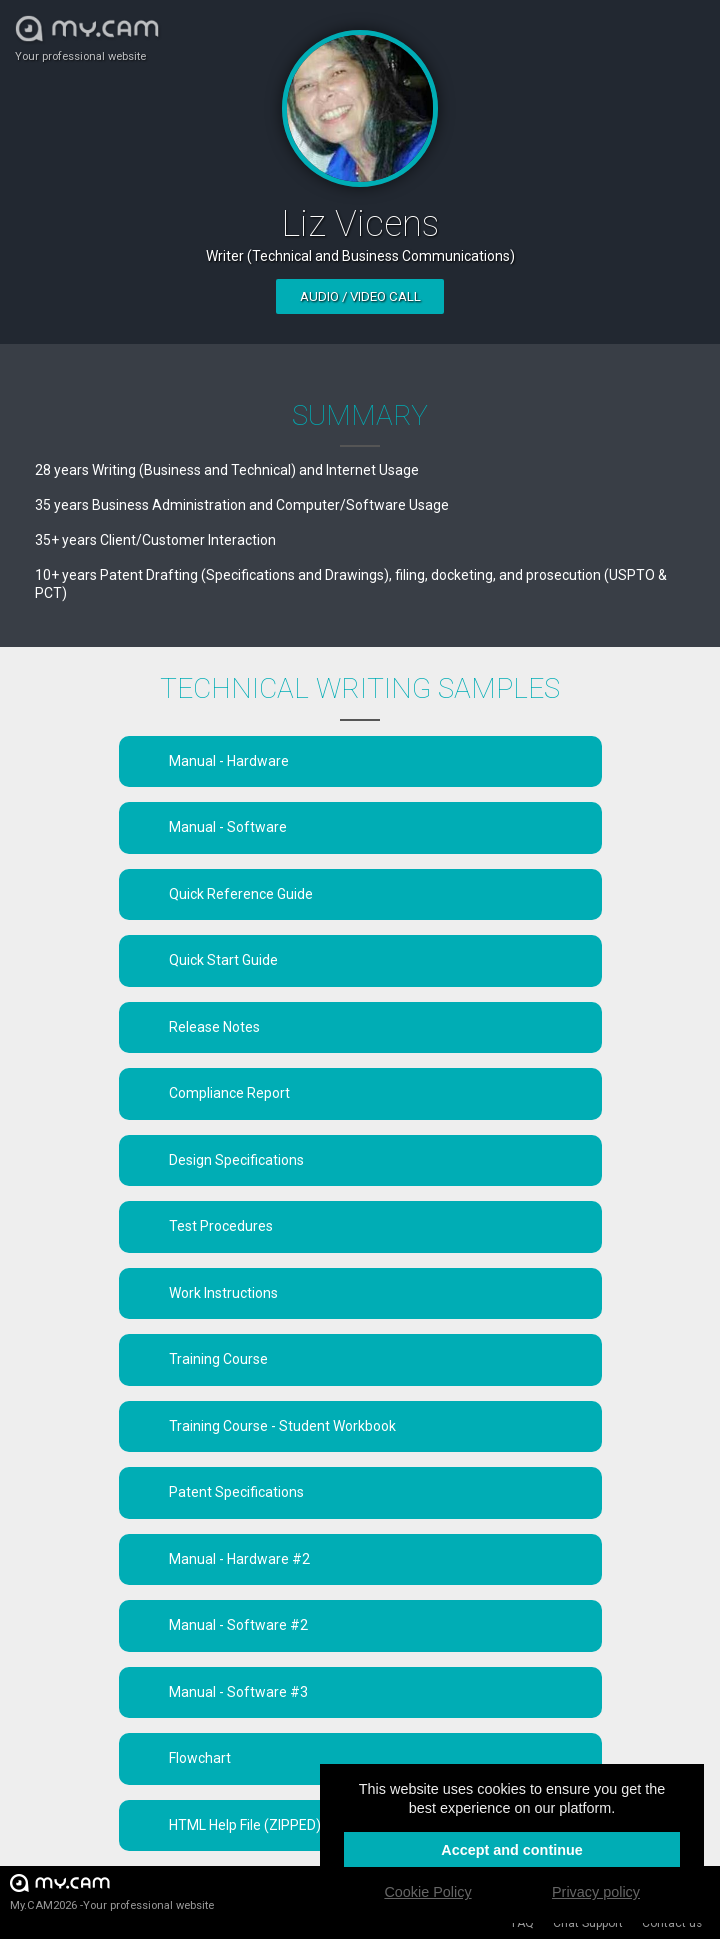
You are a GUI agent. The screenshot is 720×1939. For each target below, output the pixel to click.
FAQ (523, 1923)
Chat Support (588, 1923)
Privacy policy (596, 1892)
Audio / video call (360, 296)
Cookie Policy (427, 1892)
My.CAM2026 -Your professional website (112, 1891)
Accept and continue (512, 1850)
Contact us (672, 1923)
